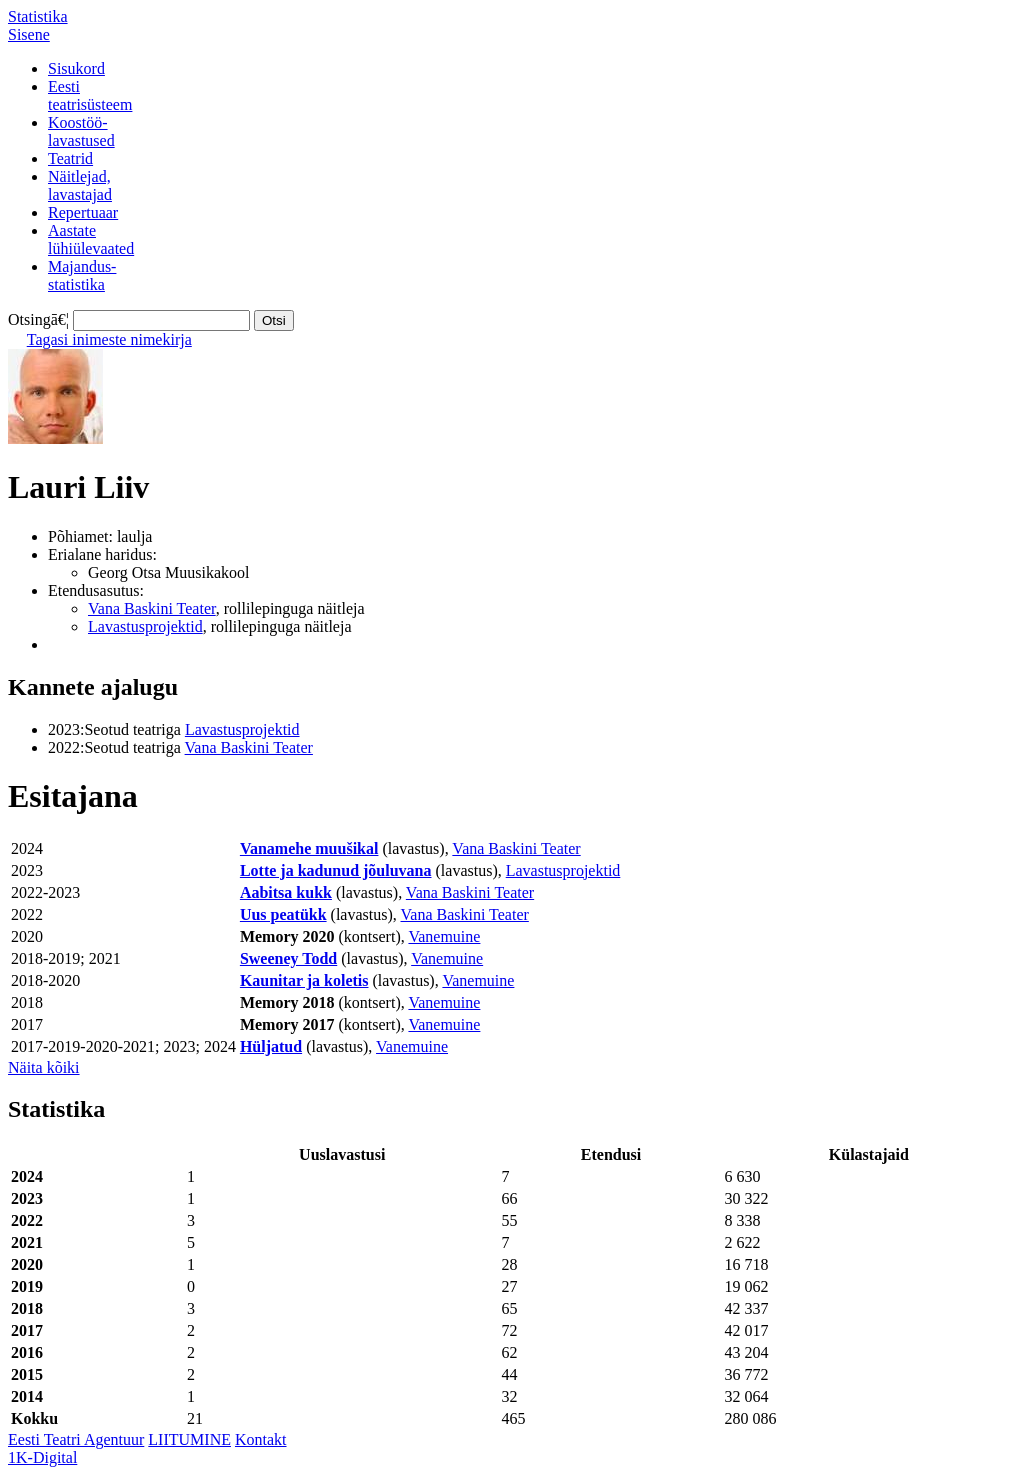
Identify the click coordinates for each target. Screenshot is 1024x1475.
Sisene (29, 34)
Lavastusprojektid (145, 626)
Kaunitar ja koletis (304, 980)
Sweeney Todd (288, 958)
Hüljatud (271, 1046)
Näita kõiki (44, 1067)
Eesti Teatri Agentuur (76, 1439)
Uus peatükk (283, 914)
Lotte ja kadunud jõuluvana (336, 870)
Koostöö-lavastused (81, 131)
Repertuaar (83, 212)
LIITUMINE (189, 1439)
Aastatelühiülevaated (91, 239)
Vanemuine (444, 936)
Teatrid (70, 158)
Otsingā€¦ (38, 319)
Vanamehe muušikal (309, 848)
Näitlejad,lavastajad (80, 185)
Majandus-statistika (82, 275)
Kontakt (261, 1439)
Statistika (38, 16)
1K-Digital (42, 1457)
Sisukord (76, 68)
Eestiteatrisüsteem (90, 95)
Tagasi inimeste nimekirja (109, 339)
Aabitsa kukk (286, 892)
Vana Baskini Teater (152, 608)
